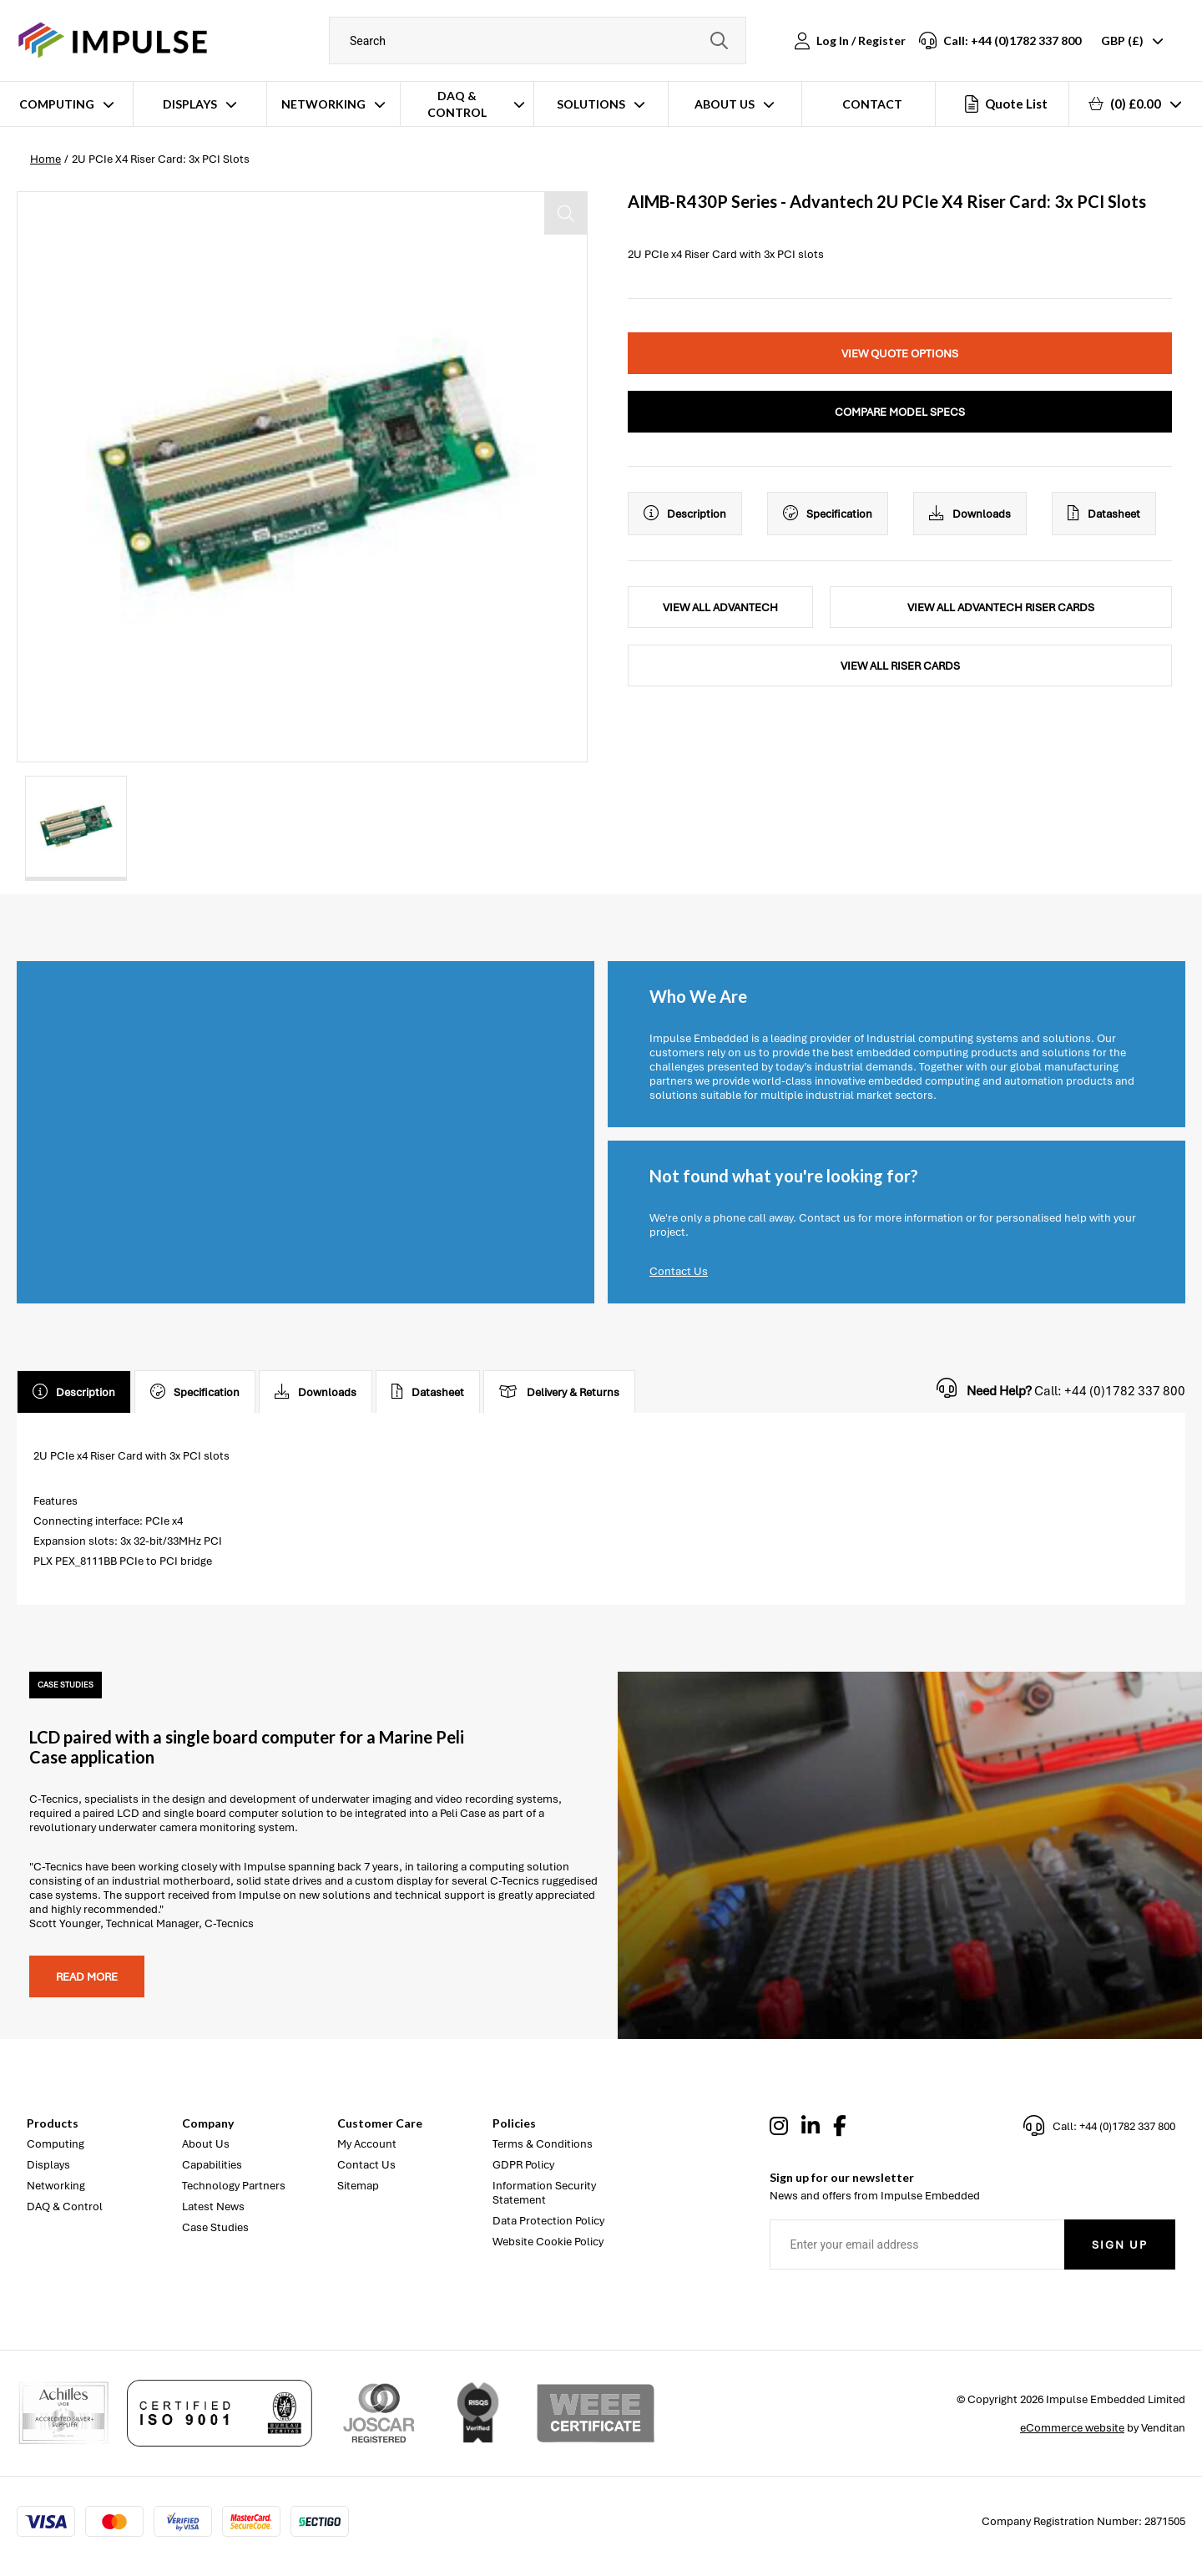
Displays (190, 104)
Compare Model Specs (900, 412)
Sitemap (358, 2186)
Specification (827, 513)
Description (685, 513)
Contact (872, 104)
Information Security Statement (544, 2193)
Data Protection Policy (548, 2221)
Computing (56, 104)
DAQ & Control (457, 104)
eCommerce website (1072, 2428)
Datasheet (1104, 513)
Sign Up (1120, 2245)
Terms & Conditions (542, 2144)
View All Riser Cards (900, 666)
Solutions (591, 104)
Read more (87, 1977)
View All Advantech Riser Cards (1000, 607)
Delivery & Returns (559, 1391)
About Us (724, 104)
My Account (366, 2144)
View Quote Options (899, 354)
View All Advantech (720, 607)
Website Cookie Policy (548, 2241)
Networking (323, 104)
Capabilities (212, 2165)
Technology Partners (233, 2186)
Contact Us (678, 1271)
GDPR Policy (523, 2165)
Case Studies (215, 2227)
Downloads (970, 513)
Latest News (213, 2206)
